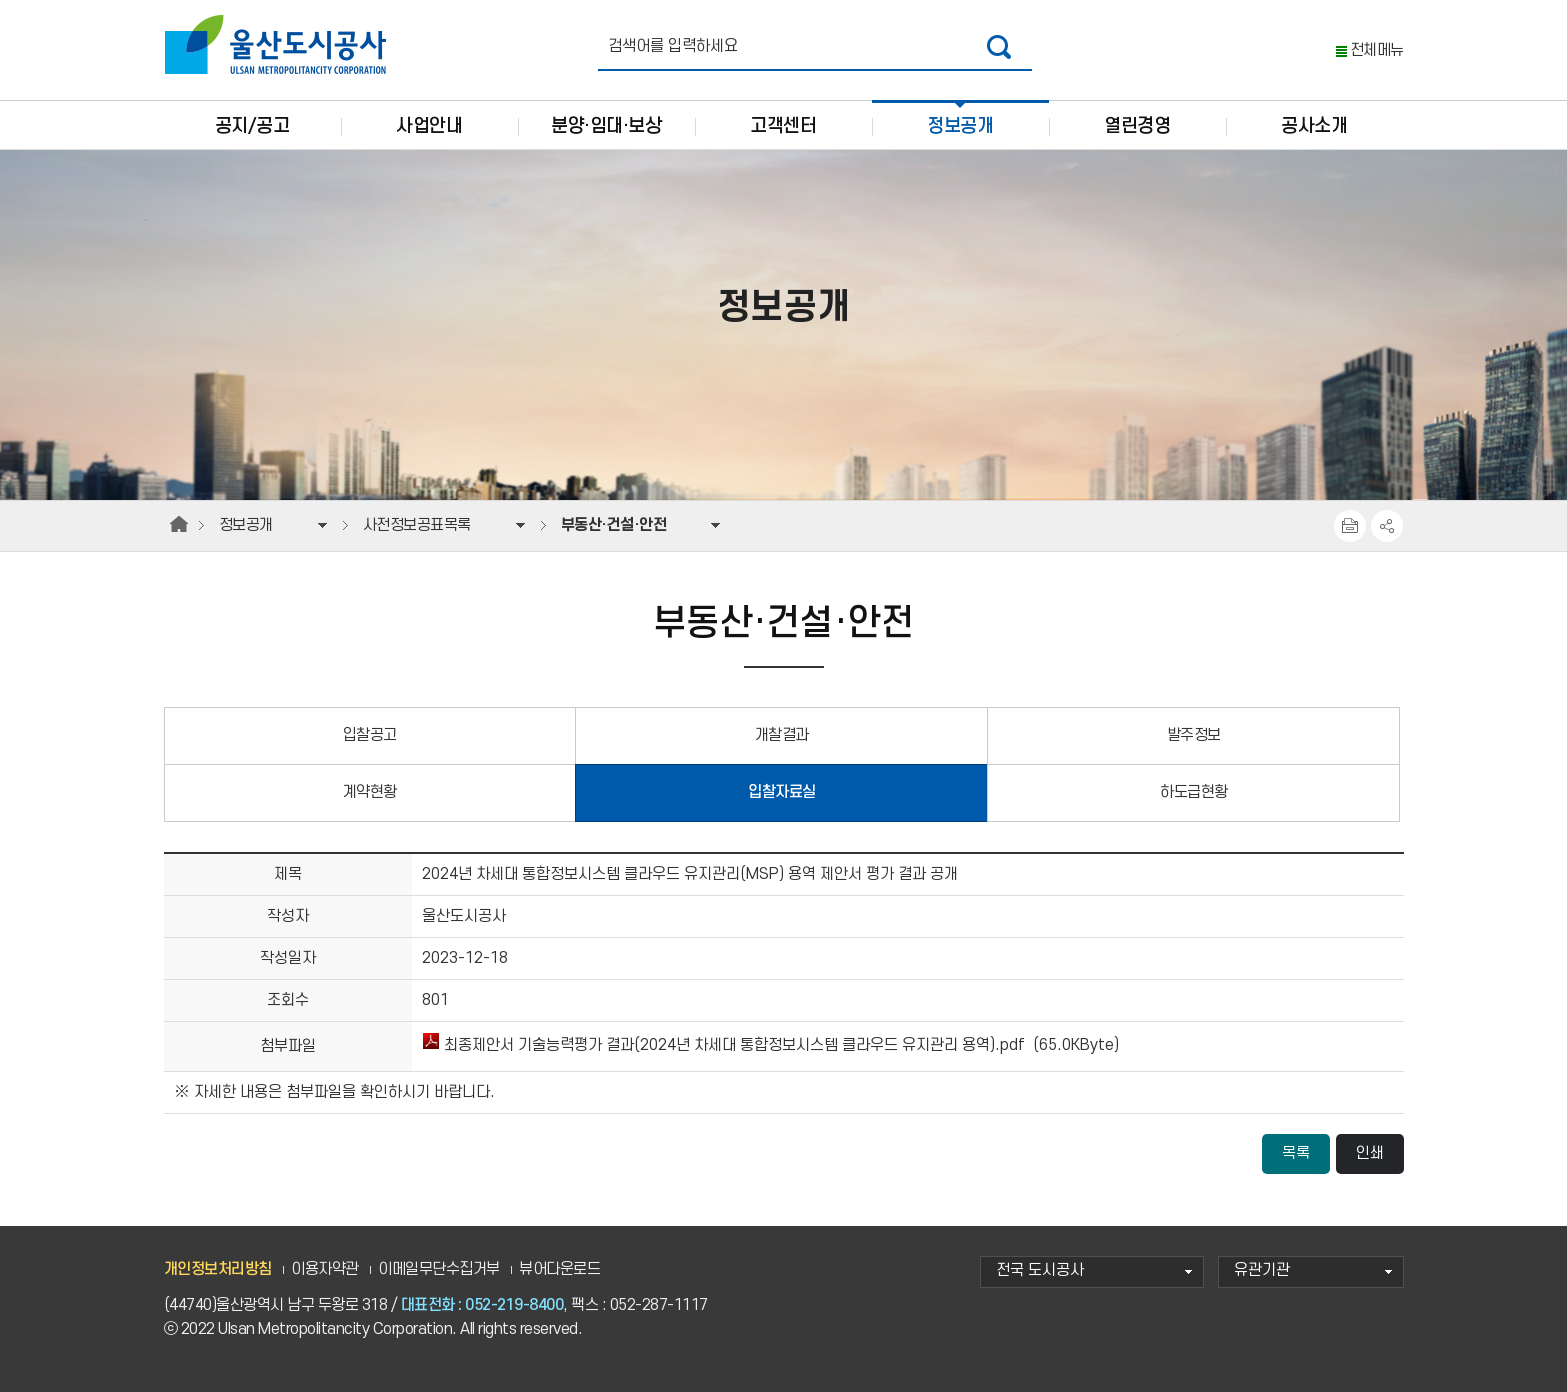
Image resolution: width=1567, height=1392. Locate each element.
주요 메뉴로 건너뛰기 (783, 0)
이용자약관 (325, 1269)
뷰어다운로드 (559, 1269)
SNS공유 (1387, 526)
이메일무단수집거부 (439, 1269)
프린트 (1350, 526)
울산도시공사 (280, 45)
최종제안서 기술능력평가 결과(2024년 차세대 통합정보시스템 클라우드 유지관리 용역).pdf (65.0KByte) (770, 1045)
